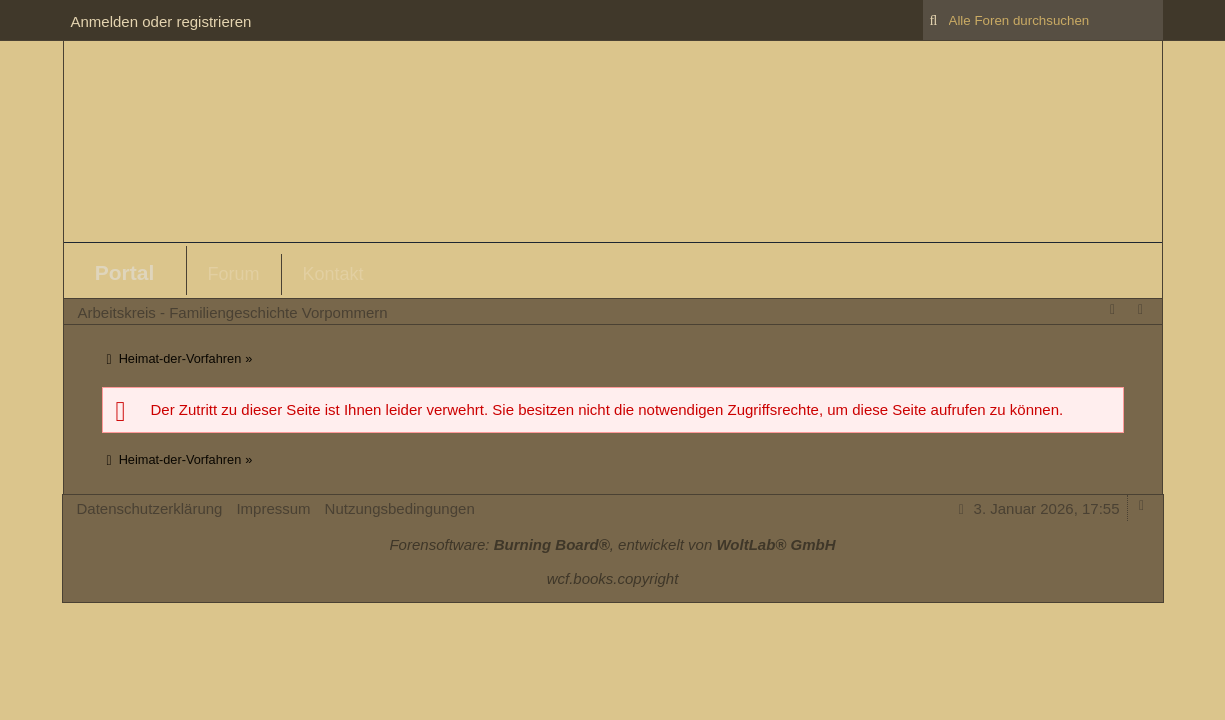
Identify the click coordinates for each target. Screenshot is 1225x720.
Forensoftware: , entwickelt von (612, 544)
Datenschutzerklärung (150, 508)
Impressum (273, 508)
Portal (125, 272)
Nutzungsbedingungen (400, 508)
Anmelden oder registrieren (161, 21)
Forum (234, 274)
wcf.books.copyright (613, 578)
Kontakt (333, 274)
